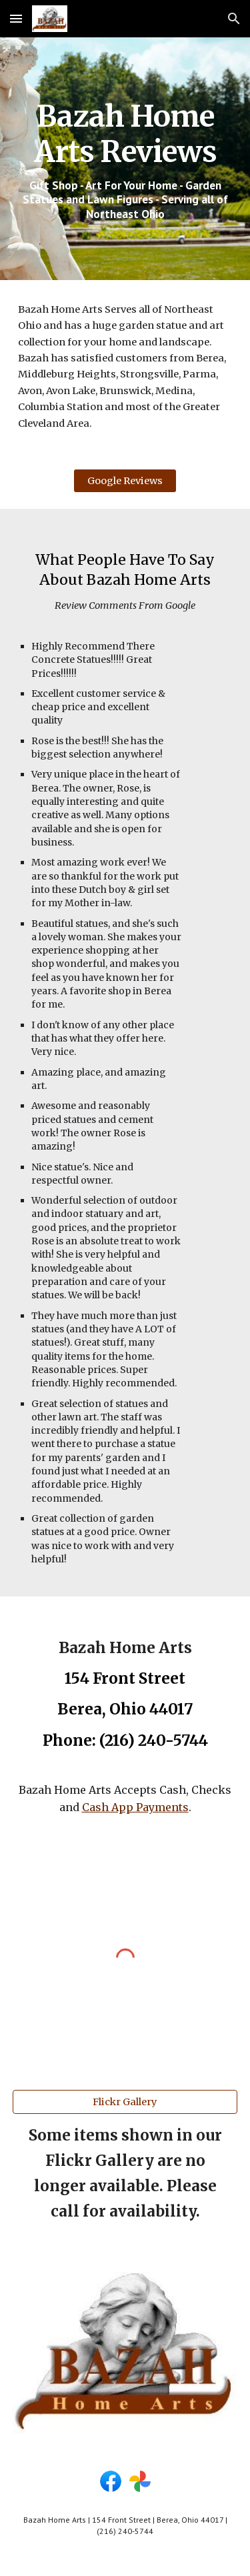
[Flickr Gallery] (125, 2102)
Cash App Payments (135, 1807)
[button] (16, 18)
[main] (125, 159)
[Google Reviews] (125, 481)
